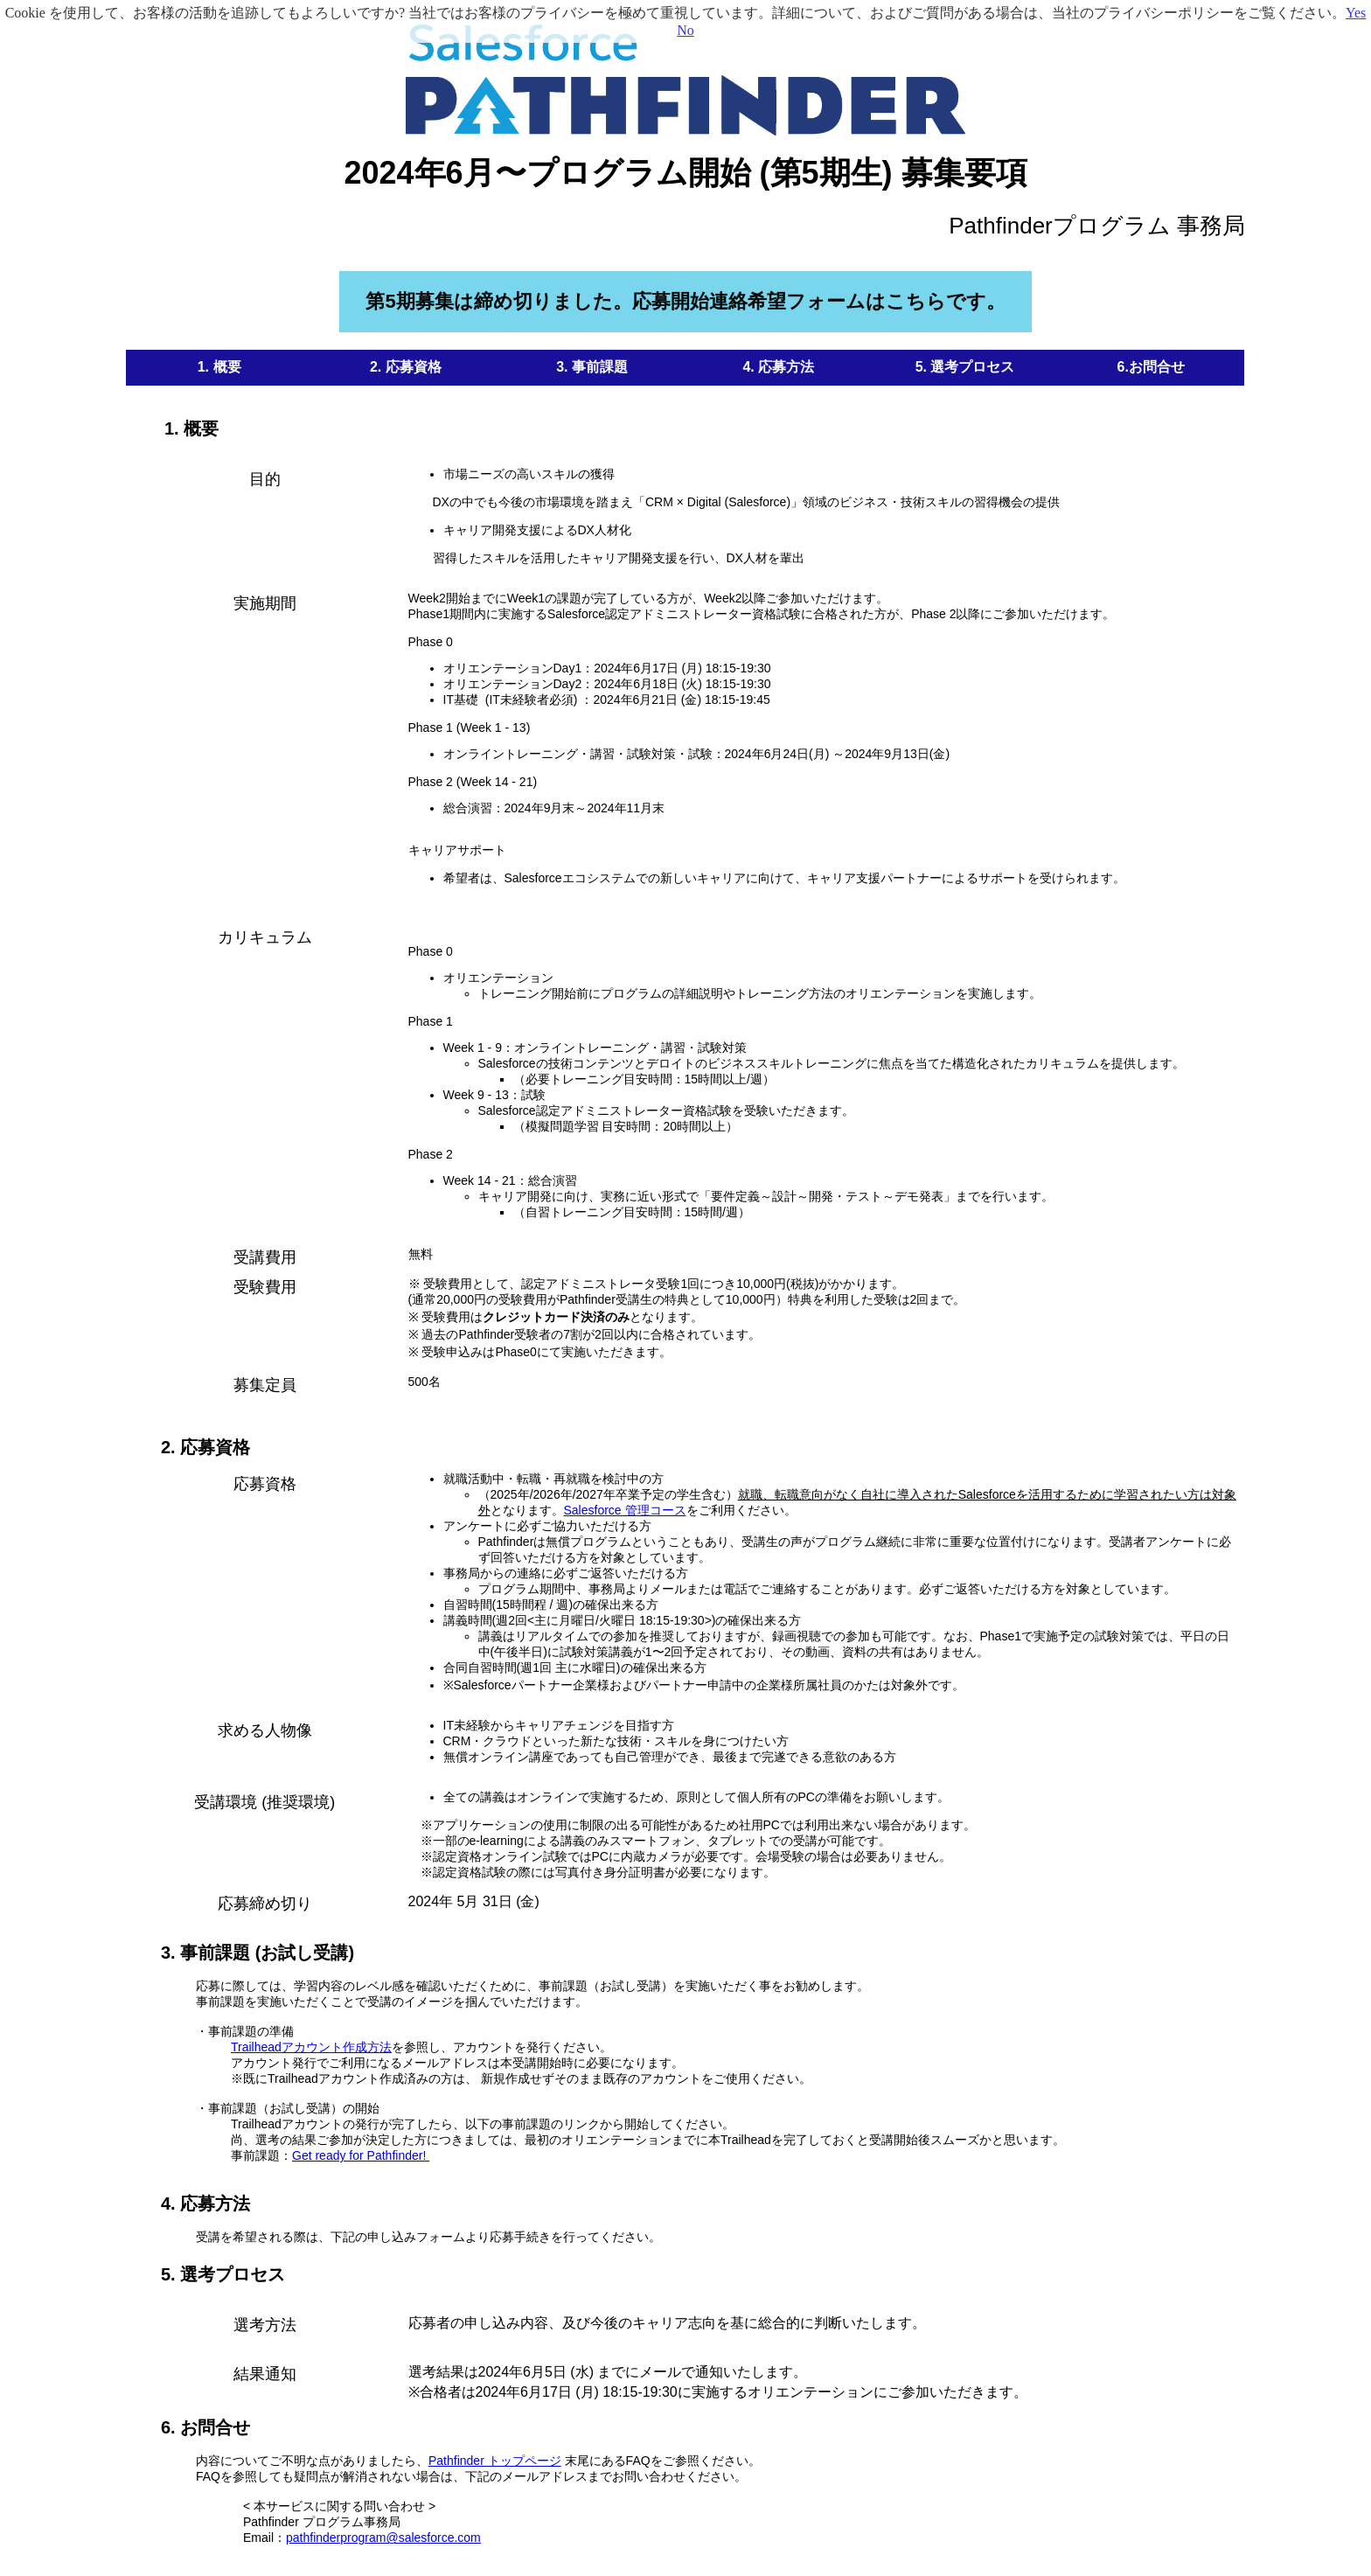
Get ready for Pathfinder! (360, 2155)
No (685, 30)
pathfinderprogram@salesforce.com (383, 2538)
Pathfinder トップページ (494, 2461)
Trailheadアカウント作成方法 (311, 2047)
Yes (1356, 12)
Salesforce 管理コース (625, 1510)
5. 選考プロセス (223, 2274)
